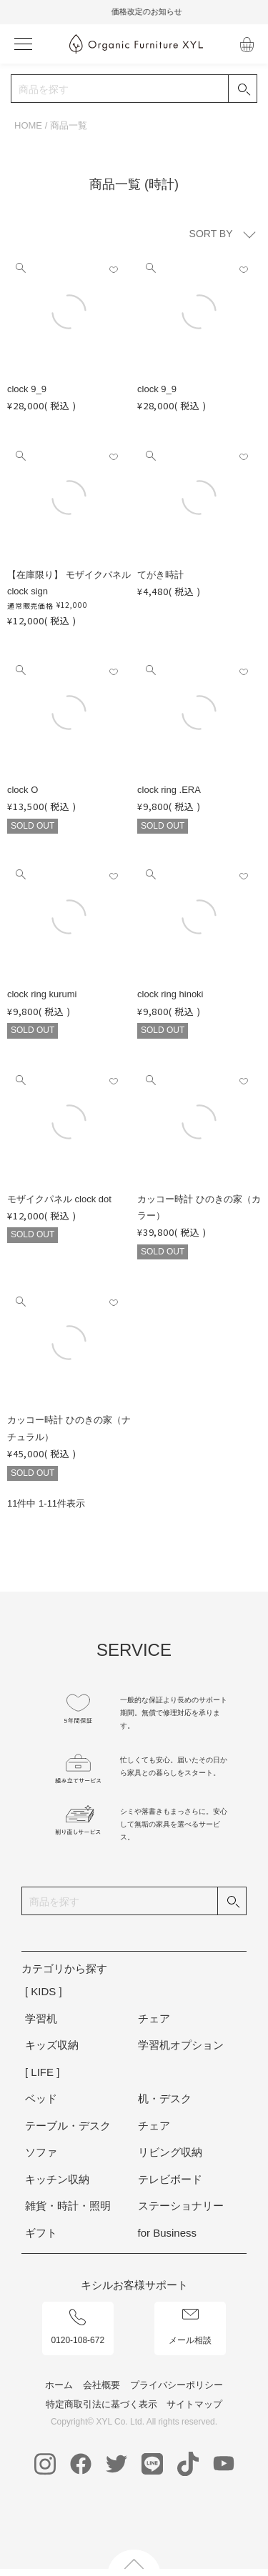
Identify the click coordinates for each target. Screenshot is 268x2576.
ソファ (41, 2152)
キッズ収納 (52, 2045)
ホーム (59, 2385)
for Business (167, 2233)
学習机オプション (181, 2045)
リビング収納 (170, 2152)
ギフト (41, 2233)
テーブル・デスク (68, 2126)
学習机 (41, 2018)
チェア (154, 2018)
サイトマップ (194, 2404)
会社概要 (101, 2385)
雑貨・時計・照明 (68, 2206)
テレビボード (170, 2179)
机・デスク (165, 2098)
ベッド (41, 2098)
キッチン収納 (57, 2179)
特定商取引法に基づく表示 (101, 2404)
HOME (28, 125)
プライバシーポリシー (176, 2385)
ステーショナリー (181, 2206)
